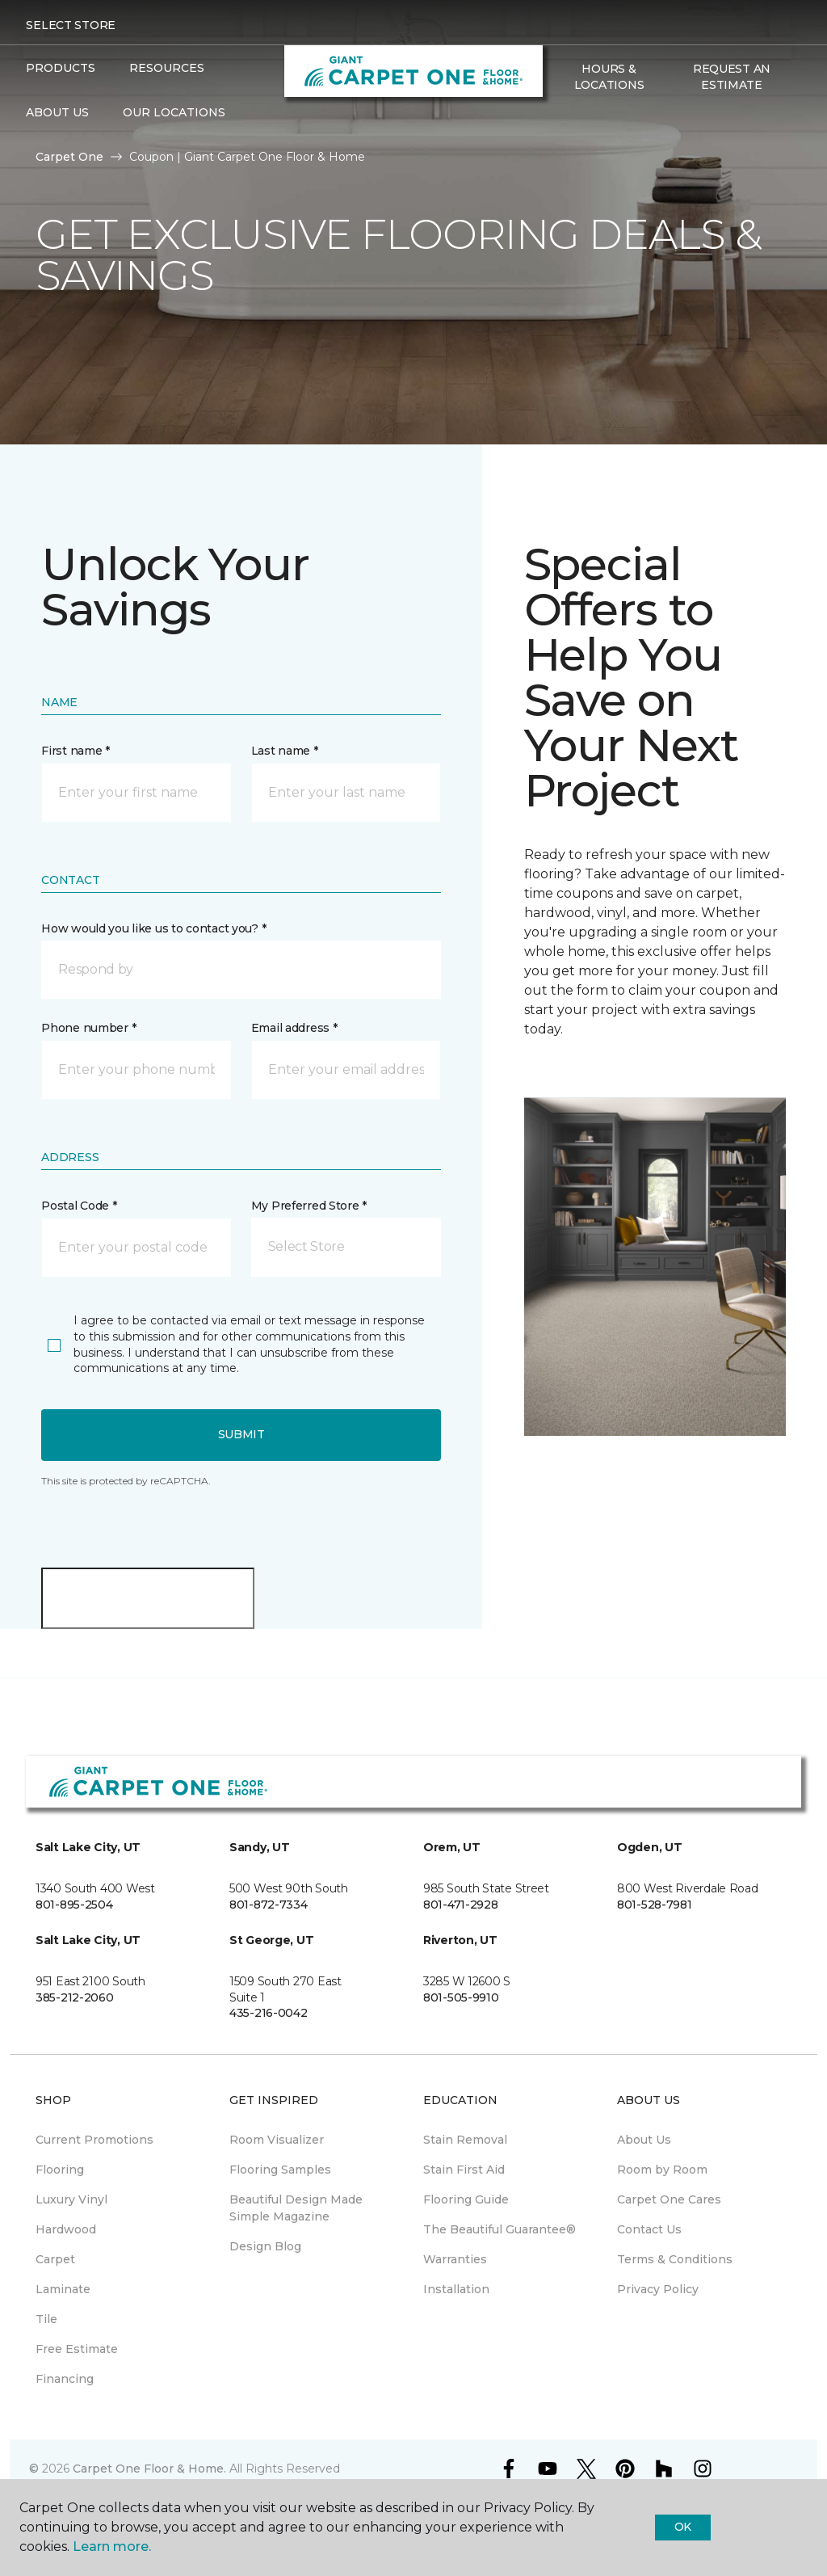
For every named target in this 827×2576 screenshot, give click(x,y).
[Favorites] (580, 119)
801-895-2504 (74, 1904)
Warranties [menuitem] (455, 2259)
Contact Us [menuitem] (649, 2229)
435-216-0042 (268, 2013)
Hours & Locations (609, 76)
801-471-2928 (460, 1904)
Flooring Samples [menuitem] (280, 2169)
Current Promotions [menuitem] (94, 2139)
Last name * (284, 750)
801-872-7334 (268, 1904)
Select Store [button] (70, 25)
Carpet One (69, 156)
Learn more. (112, 2546)
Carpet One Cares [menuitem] (669, 2199)
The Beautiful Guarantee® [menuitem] (499, 2229)
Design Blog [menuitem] (265, 2246)
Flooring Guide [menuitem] (466, 2199)
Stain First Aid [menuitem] (464, 2169)
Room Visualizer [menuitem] (276, 2139)
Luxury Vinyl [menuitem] (71, 2199)
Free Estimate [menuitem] (77, 2349)
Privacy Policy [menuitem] (658, 2289)
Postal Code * (78, 1205)
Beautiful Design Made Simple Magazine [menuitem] (296, 2208)
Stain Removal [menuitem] (465, 2139)
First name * (75, 750)
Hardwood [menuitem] (66, 2229)
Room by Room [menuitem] (662, 2169)
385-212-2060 (75, 1997)
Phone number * (88, 1027)
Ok (682, 2526)
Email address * (294, 1027)
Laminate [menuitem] (63, 2289)
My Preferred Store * (309, 1205)
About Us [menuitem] (644, 2139)
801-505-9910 (461, 1997)
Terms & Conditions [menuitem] (675, 2259)
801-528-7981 (654, 1904)
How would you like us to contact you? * (153, 928)
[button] (560, 119)
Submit (241, 1434)
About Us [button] (57, 112)
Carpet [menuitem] (55, 2259)
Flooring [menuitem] (60, 2169)
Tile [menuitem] (46, 2319)
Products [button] (60, 68)
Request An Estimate (731, 76)
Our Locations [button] (174, 112)
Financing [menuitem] (65, 2379)
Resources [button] (166, 68)
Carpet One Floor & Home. (149, 2468)
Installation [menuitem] (456, 2289)
